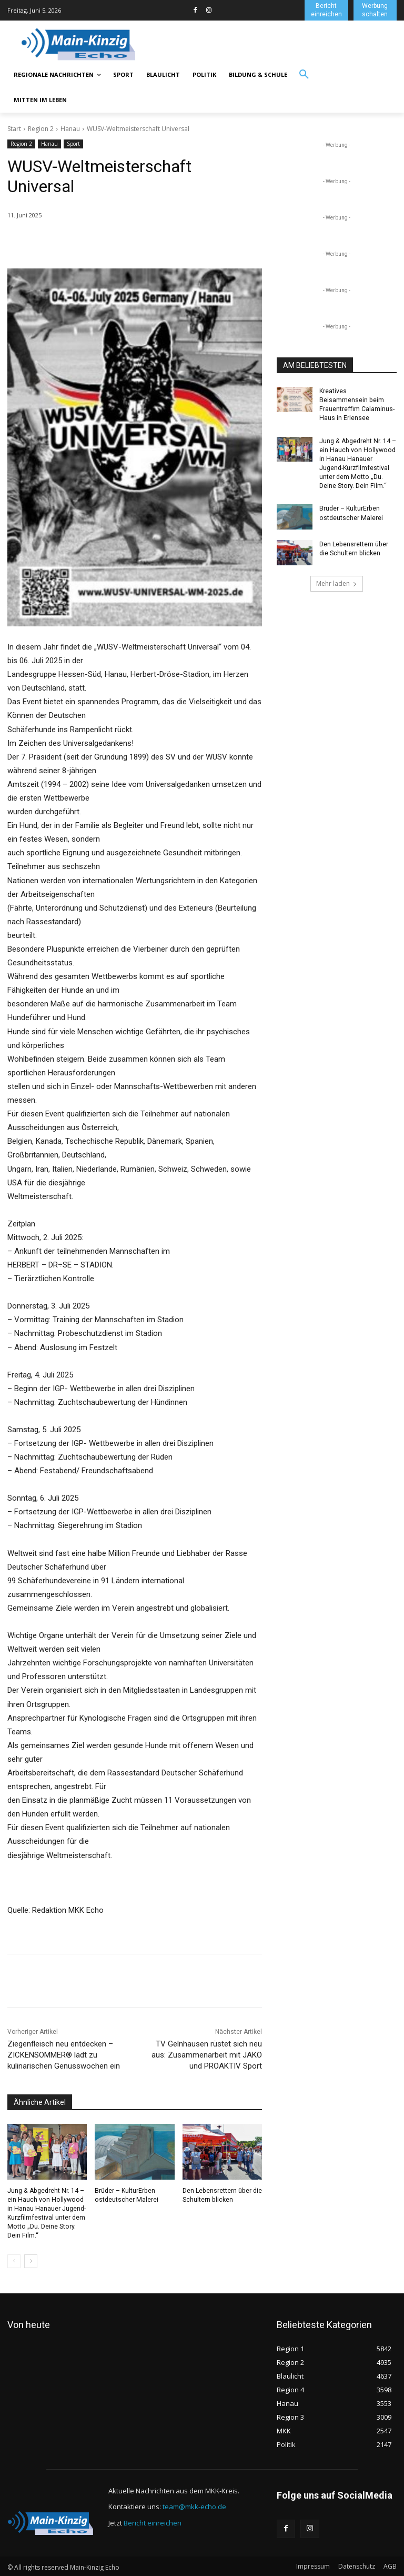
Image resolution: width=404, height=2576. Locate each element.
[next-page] (30, 2260)
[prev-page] (14, 2260)
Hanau (70, 128)
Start (14, 128)
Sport (73, 143)
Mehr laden (336, 581)
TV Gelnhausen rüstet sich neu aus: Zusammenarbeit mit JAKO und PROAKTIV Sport (207, 2055)
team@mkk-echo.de (194, 2505)
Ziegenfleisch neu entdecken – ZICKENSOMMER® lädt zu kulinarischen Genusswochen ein (63, 2055)
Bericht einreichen (152, 2522)
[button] (304, 74)
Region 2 (41, 128)
